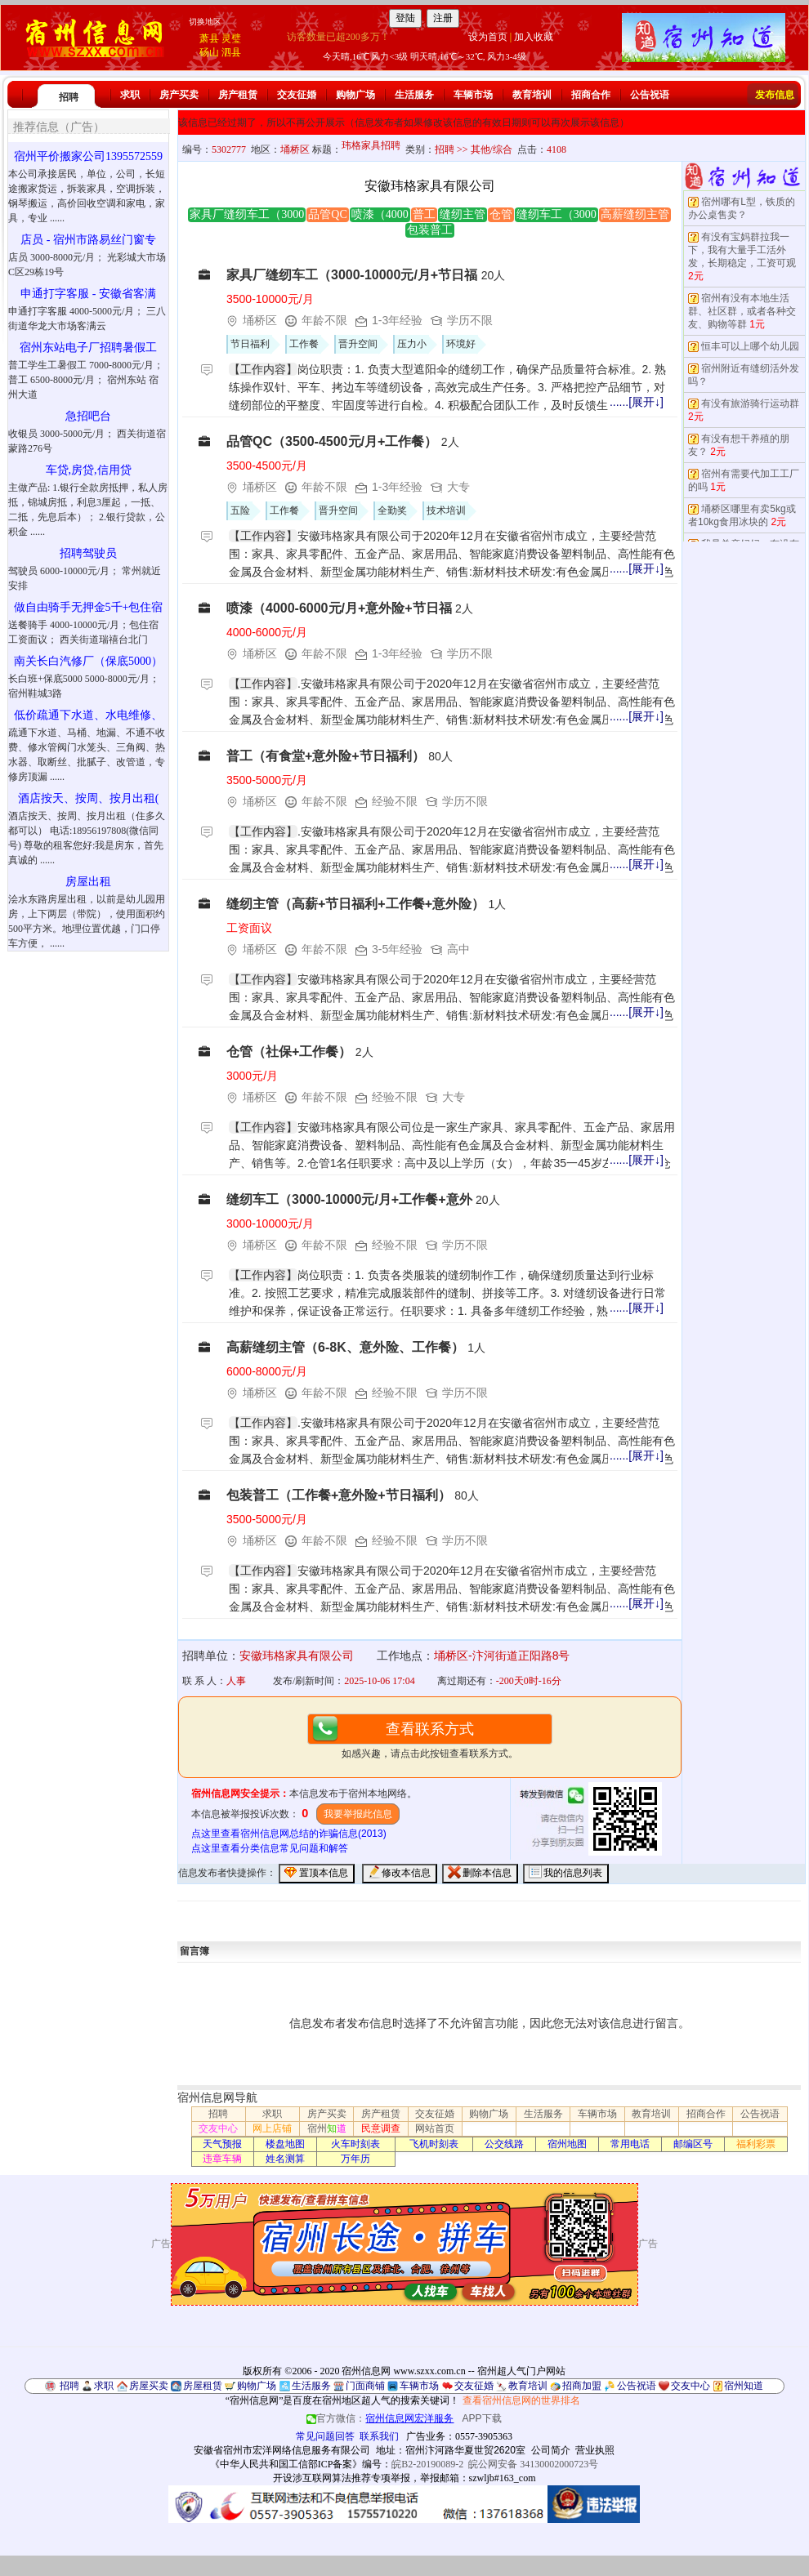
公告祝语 (649, 94)
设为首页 (487, 36)
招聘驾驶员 (88, 553)
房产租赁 (237, 94)
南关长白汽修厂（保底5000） (88, 661)
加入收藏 (533, 36)
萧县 (209, 38)
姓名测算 (285, 2158)
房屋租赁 (202, 2385)
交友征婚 (296, 94)
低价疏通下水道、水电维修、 (88, 715)
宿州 (326, 2128)
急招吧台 (88, 416)
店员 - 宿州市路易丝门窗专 (88, 240)
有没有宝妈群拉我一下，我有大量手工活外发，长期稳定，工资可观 (742, 250)
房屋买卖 (148, 2385)
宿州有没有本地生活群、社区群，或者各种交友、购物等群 (742, 311)
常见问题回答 (325, 2436)
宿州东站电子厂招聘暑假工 (88, 347)
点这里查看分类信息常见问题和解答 (269, 1848)
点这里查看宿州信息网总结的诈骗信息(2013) (289, 1833)
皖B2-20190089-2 (427, 2464)
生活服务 (414, 94)
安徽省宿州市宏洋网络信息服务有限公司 (282, 2450)
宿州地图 (567, 2144)
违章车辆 (222, 2158)
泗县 (231, 52)
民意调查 (380, 2128)
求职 (130, 94)
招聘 (68, 97)
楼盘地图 (285, 2144)
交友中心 (218, 2128)
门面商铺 (365, 2385)
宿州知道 (743, 2385)
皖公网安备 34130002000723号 (533, 2464)
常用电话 (630, 2144)
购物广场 (355, 94)
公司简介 (550, 2450)
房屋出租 (88, 882)
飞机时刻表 (433, 2144)
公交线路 (504, 2144)
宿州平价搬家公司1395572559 (88, 156)
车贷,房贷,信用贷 (89, 470)
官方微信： (381, 2418)
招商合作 (590, 94)
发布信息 (774, 94)
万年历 (355, 2158)
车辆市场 (473, 94)
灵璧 (231, 38)
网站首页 (434, 2128)
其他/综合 (491, 149)
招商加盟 (581, 2385)
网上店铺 (272, 2128)
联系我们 (379, 2436)
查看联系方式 (430, 1729)
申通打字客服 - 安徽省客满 (88, 293)
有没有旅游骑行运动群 (750, 403)
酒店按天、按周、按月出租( (88, 798)
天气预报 (222, 2144)
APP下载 (482, 2418)
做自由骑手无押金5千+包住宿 (88, 607)
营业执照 (595, 2450)
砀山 (209, 52)
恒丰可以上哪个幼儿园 (750, 346)
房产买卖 (179, 94)
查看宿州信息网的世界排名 (521, 2400)
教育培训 (532, 94)
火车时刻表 (355, 2144)
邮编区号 (693, 2144)
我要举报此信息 (358, 1814)
